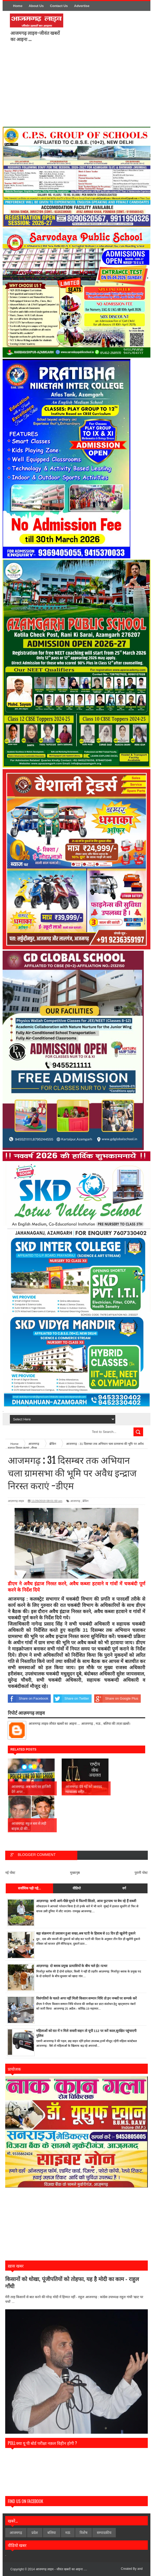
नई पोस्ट (10, 1873)
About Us (36, 6)
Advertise (82, 6)
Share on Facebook (28, 1698)
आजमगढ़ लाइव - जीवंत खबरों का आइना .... (61, 2569)
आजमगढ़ (75, 1500)
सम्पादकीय (104, 2533)
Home (17, 6)
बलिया (51, 2533)
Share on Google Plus (116, 1698)
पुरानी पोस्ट (141, 1873)
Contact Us (59, 6)
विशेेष (83, 2533)
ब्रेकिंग (85, 1500)
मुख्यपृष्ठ (75, 1873)
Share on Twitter (71, 1698)
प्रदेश (34, 2533)
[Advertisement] (93, 86)
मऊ (67, 2533)
